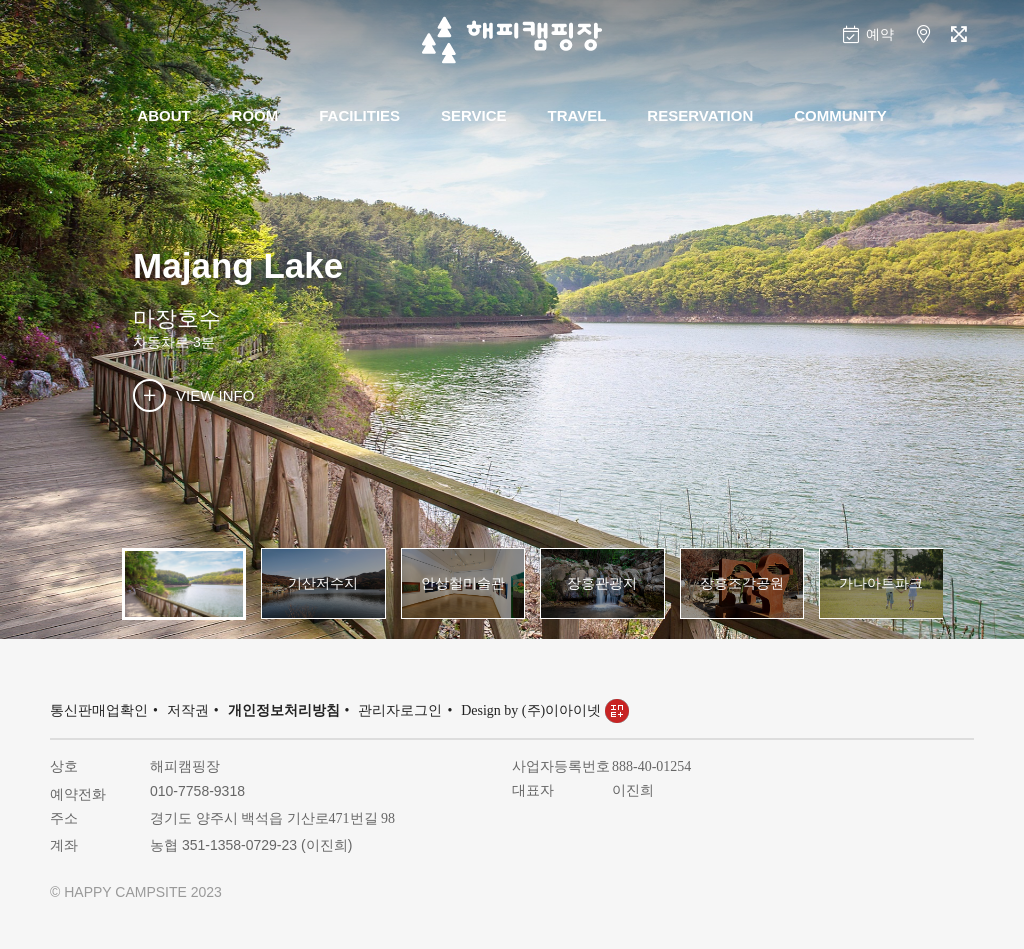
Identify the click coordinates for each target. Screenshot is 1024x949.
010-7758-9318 (197, 791)
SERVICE (474, 115)
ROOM (255, 115)
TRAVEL (577, 115)
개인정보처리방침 (284, 710)
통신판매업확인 (99, 710)
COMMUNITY (840, 115)
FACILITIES (359, 115)
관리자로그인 (400, 710)
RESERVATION (700, 115)
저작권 (188, 710)
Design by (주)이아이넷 (545, 710)
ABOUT (163, 115)
